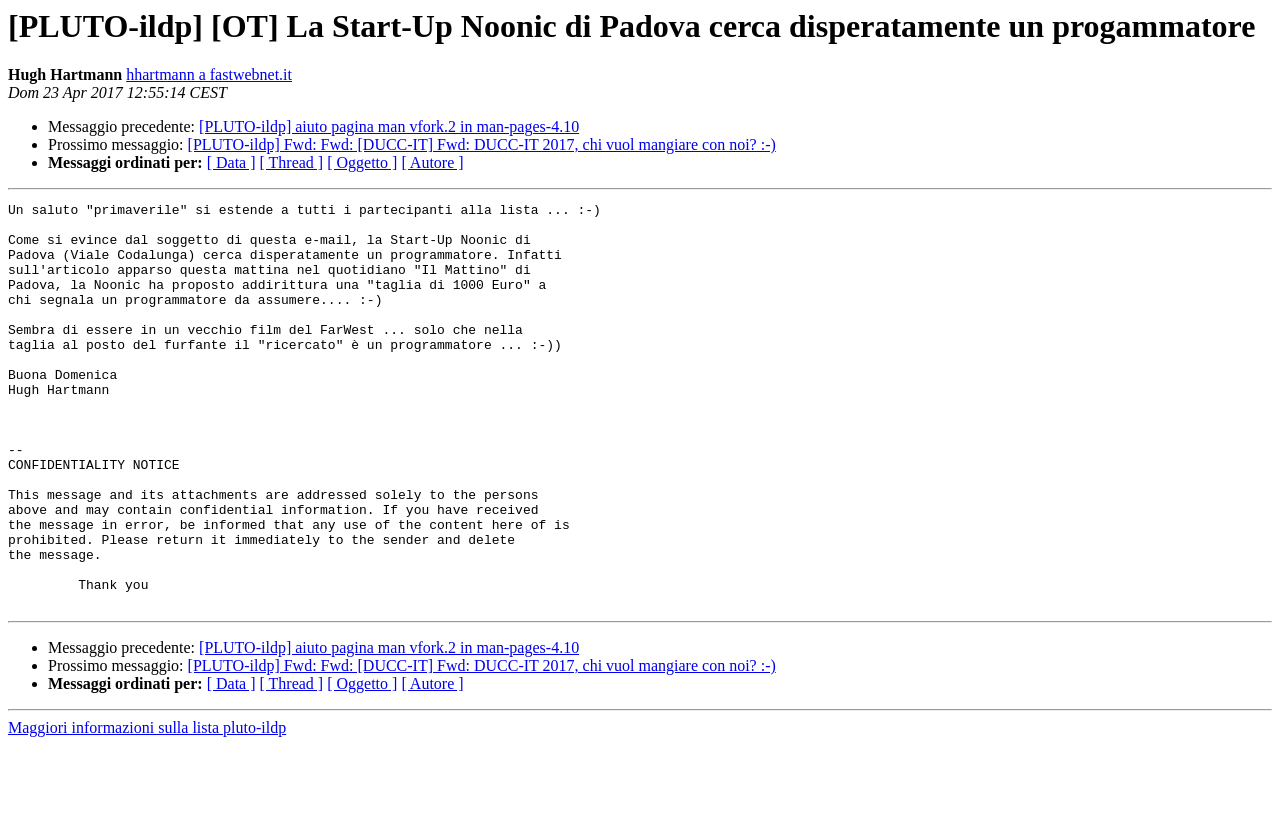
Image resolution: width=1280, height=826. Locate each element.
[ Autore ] (432, 162)
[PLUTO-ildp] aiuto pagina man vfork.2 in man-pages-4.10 (389, 126)
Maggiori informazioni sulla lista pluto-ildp (147, 808)
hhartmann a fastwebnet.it (209, 74)
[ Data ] (231, 162)
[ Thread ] (292, 162)
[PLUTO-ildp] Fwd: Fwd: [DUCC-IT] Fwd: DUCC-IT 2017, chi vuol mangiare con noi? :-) (482, 144)
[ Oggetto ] (362, 162)
